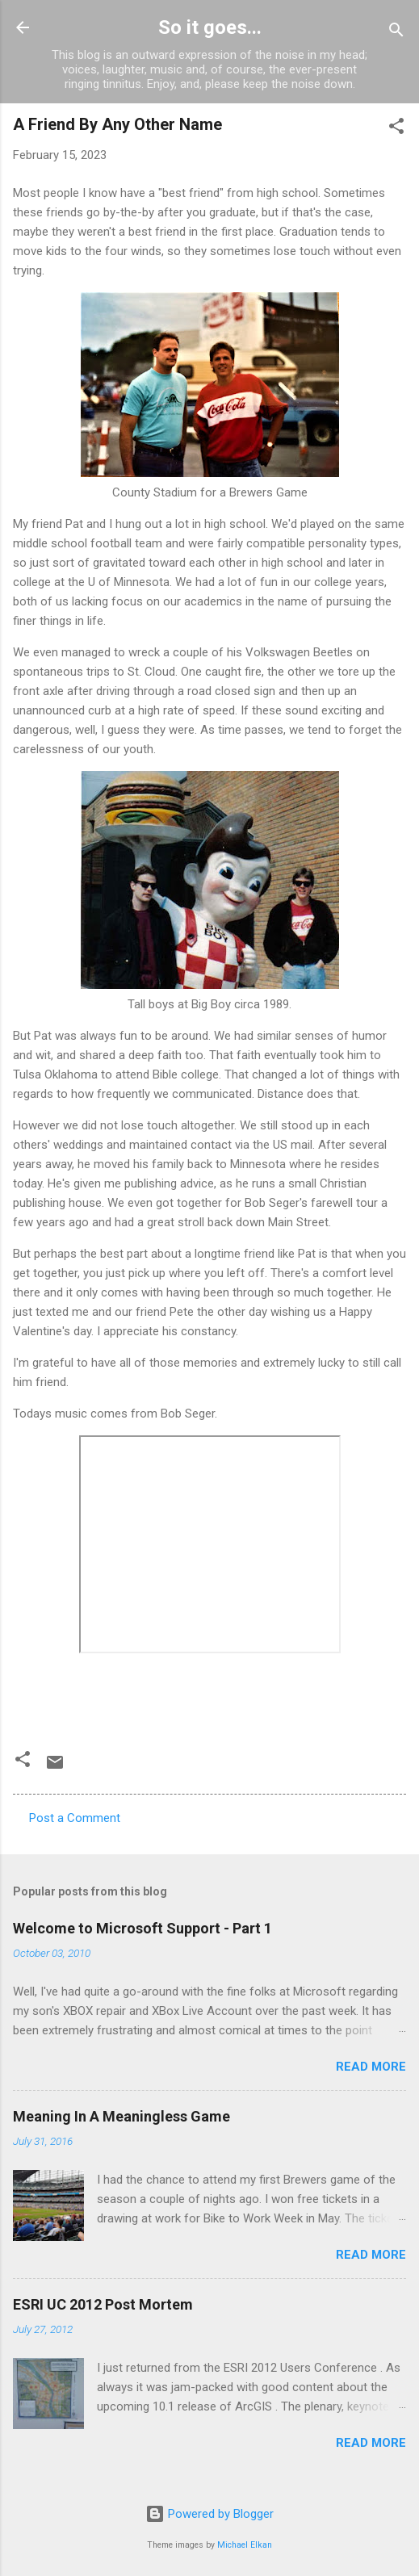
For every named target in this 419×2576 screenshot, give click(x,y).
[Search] (396, 32)
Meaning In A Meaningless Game (121, 2116)
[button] (396, 128)
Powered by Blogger (209, 2514)
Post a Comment (74, 1818)
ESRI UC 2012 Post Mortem (103, 2304)
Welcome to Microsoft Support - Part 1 (142, 1928)
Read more (371, 2066)
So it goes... (210, 27)
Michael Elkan (244, 2545)
